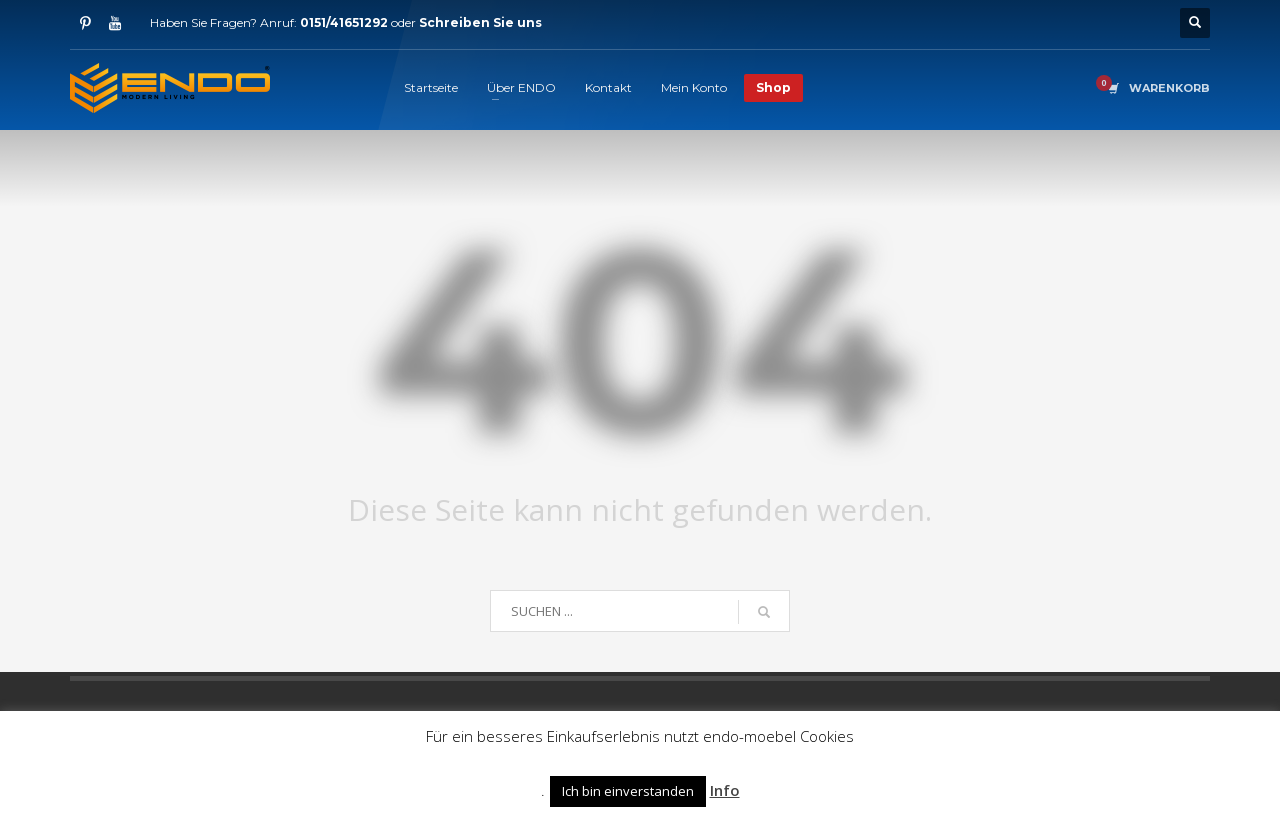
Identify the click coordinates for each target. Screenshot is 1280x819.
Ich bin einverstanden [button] (628, 791)
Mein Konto (694, 87)
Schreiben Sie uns (480, 22)
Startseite (431, 87)
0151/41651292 (344, 22)
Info (725, 790)
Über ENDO (521, 87)
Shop (773, 87)
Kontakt (608, 87)
